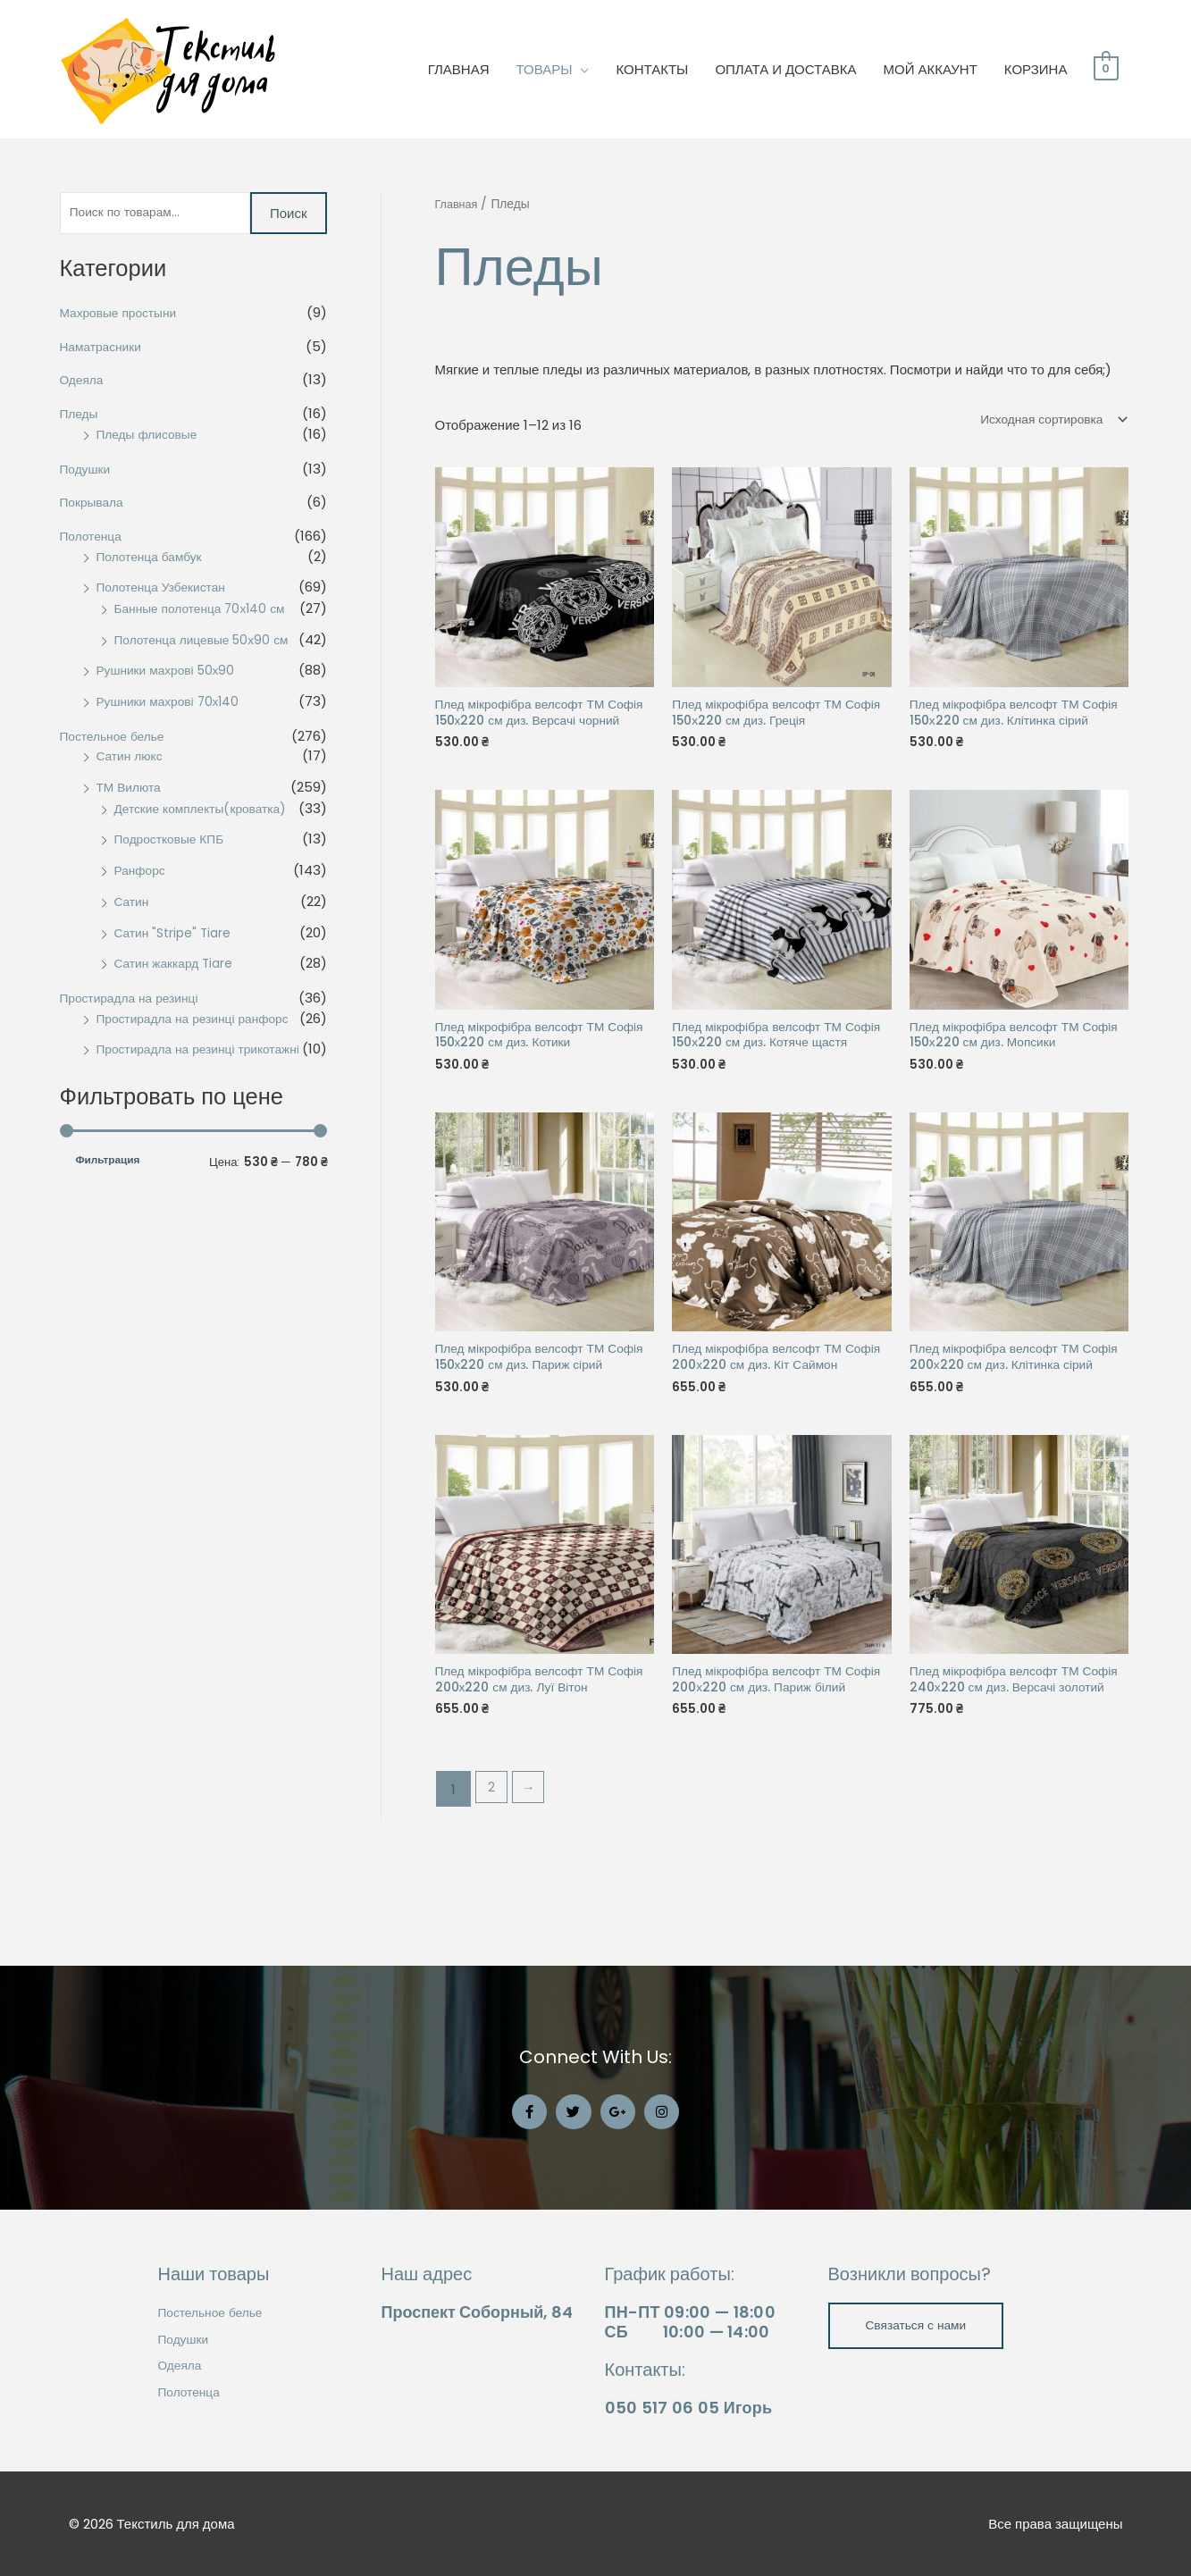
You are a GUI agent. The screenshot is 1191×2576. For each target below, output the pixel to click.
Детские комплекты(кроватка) (208, 811)
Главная (458, 204)
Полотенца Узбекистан (167, 591)
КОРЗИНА (1036, 69)
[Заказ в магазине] (1044, 421)
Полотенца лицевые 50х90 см (208, 643)
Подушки (87, 472)
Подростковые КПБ (174, 843)
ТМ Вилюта (131, 790)
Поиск (288, 215)
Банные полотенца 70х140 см (206, 611)
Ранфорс (142, 873)
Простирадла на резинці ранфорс (201, 1021)
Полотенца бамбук (154, 559)
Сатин (133, 904)
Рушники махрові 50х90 (171, 674)
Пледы (81, 417)
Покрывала (95, 506)
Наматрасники (104, 349)
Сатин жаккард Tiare (178, 967)
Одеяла (84, 383)
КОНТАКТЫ (652, 69)
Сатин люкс (132, 760)
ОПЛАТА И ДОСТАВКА (785, 69)
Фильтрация (108, 1183)
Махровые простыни (124, 315)
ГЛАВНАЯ (459, 69)
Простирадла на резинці (135, 1001)
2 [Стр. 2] (493, 1880)
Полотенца (94, 539)
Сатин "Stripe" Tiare (177, 936)
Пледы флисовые (151, 437)
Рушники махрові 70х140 (173, 704)
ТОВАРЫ (544, 69)
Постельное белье (117, 739)
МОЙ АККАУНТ (930, 69)
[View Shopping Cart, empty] (1106, 69)
